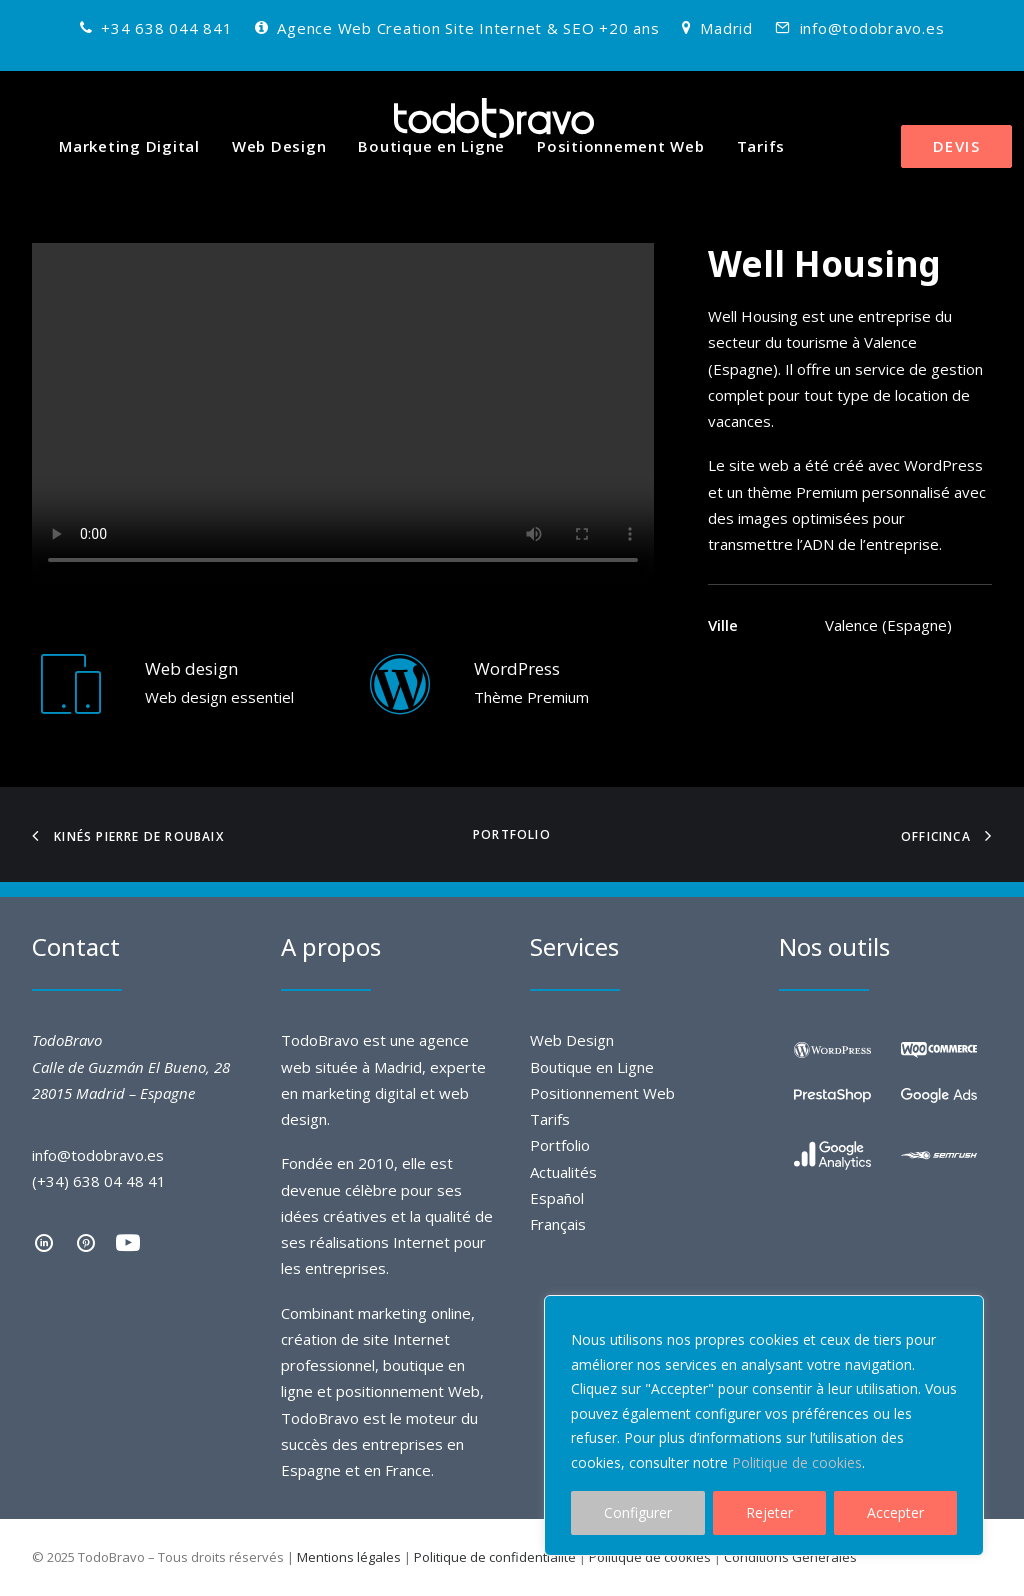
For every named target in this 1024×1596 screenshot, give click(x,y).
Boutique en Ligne (431, 146)
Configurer (638, 1512)
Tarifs (761, 146)
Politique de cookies (797, 1462)
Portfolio (512, 834)
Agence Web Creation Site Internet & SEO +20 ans (468, 28)
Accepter (895, 1512)
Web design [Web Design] (191, 668)
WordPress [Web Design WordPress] (517, 668)
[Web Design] (70, 704)
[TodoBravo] (494, 118)
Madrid (726, 28)
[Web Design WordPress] (399, 704)
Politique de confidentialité (495, 1557)
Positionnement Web (621, 146)
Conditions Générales (790, 1557)
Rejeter (769, 1512)
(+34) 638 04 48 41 (99, 1181)
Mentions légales (349, 1557)
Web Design (279, 146)
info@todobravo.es (872, 28)
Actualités (563, 1172)
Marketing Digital (129, 146)
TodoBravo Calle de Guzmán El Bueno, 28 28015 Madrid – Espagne (131, 1066)
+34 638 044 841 (166, 28)
